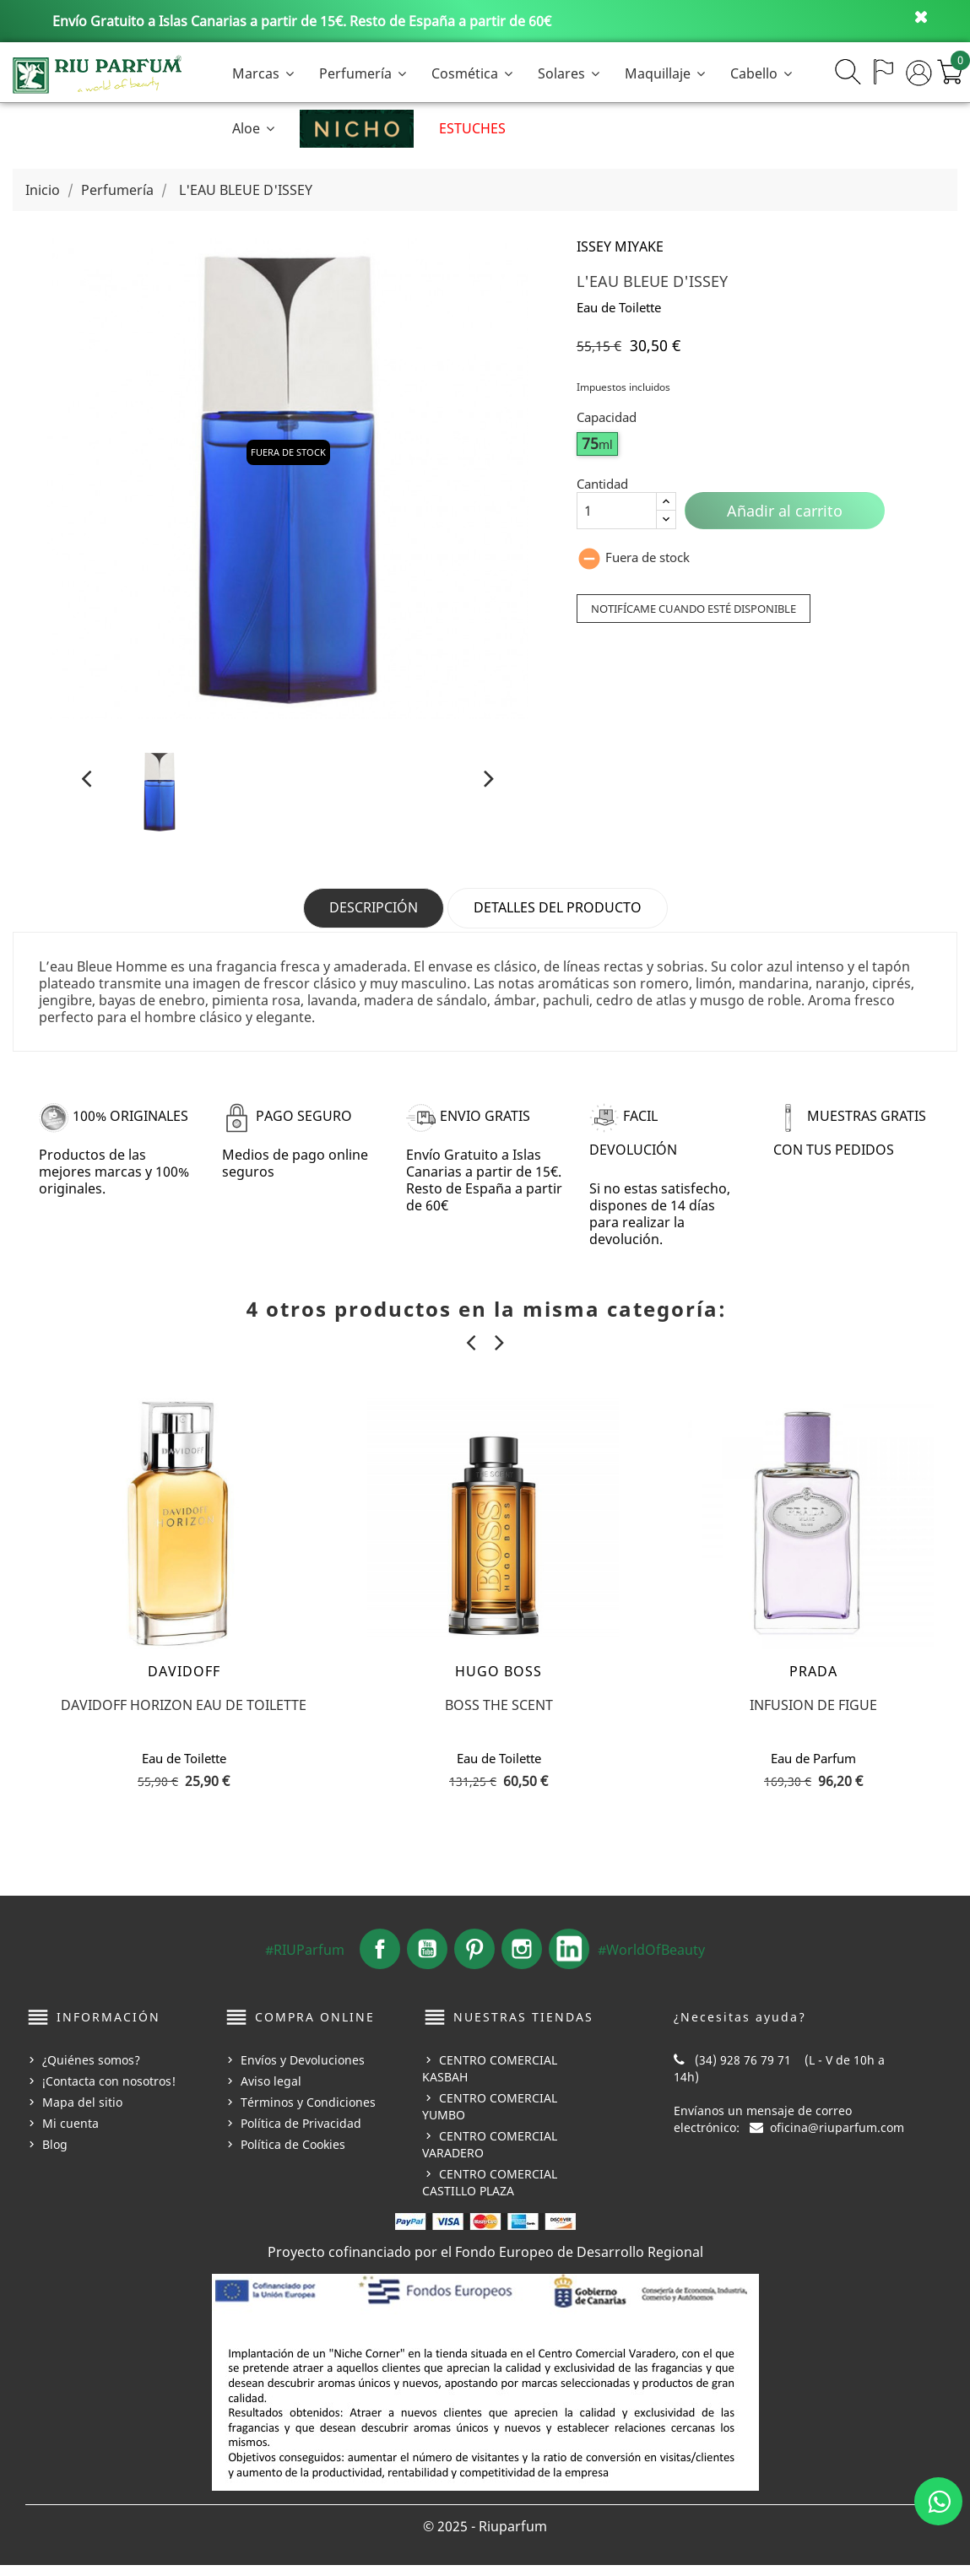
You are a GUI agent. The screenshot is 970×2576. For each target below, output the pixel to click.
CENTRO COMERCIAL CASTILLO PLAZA (489, 2192)
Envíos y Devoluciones (303, 2070)
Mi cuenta (70, 2133)
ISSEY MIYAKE (620, 246)
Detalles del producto (558, 907)
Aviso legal (271, 2091)
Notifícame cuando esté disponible (689, 608)
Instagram (521, 1960)
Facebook (380, 1960)
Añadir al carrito (785, 511)
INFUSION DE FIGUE (813, 1716)
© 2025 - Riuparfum (485, 2537)
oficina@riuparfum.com (837, 2138)
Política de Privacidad (301, 2133)
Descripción (373, 907)
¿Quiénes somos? (91, 2070)
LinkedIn (569, 1960)
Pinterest (474, 1960)
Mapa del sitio (82, 2112)
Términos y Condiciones (308, 2112)
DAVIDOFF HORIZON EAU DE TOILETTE (183, 1716)
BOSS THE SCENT (499, 1716)
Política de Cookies (293, 2154)
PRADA (813, 1682)
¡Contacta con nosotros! (109, 2091)
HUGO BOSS (498, 1682)
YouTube (427, 1960)
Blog (55, 2154)
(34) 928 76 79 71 (743, 2070)
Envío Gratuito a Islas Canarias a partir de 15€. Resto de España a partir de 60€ (301, 21)
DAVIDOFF (184, 1682)
